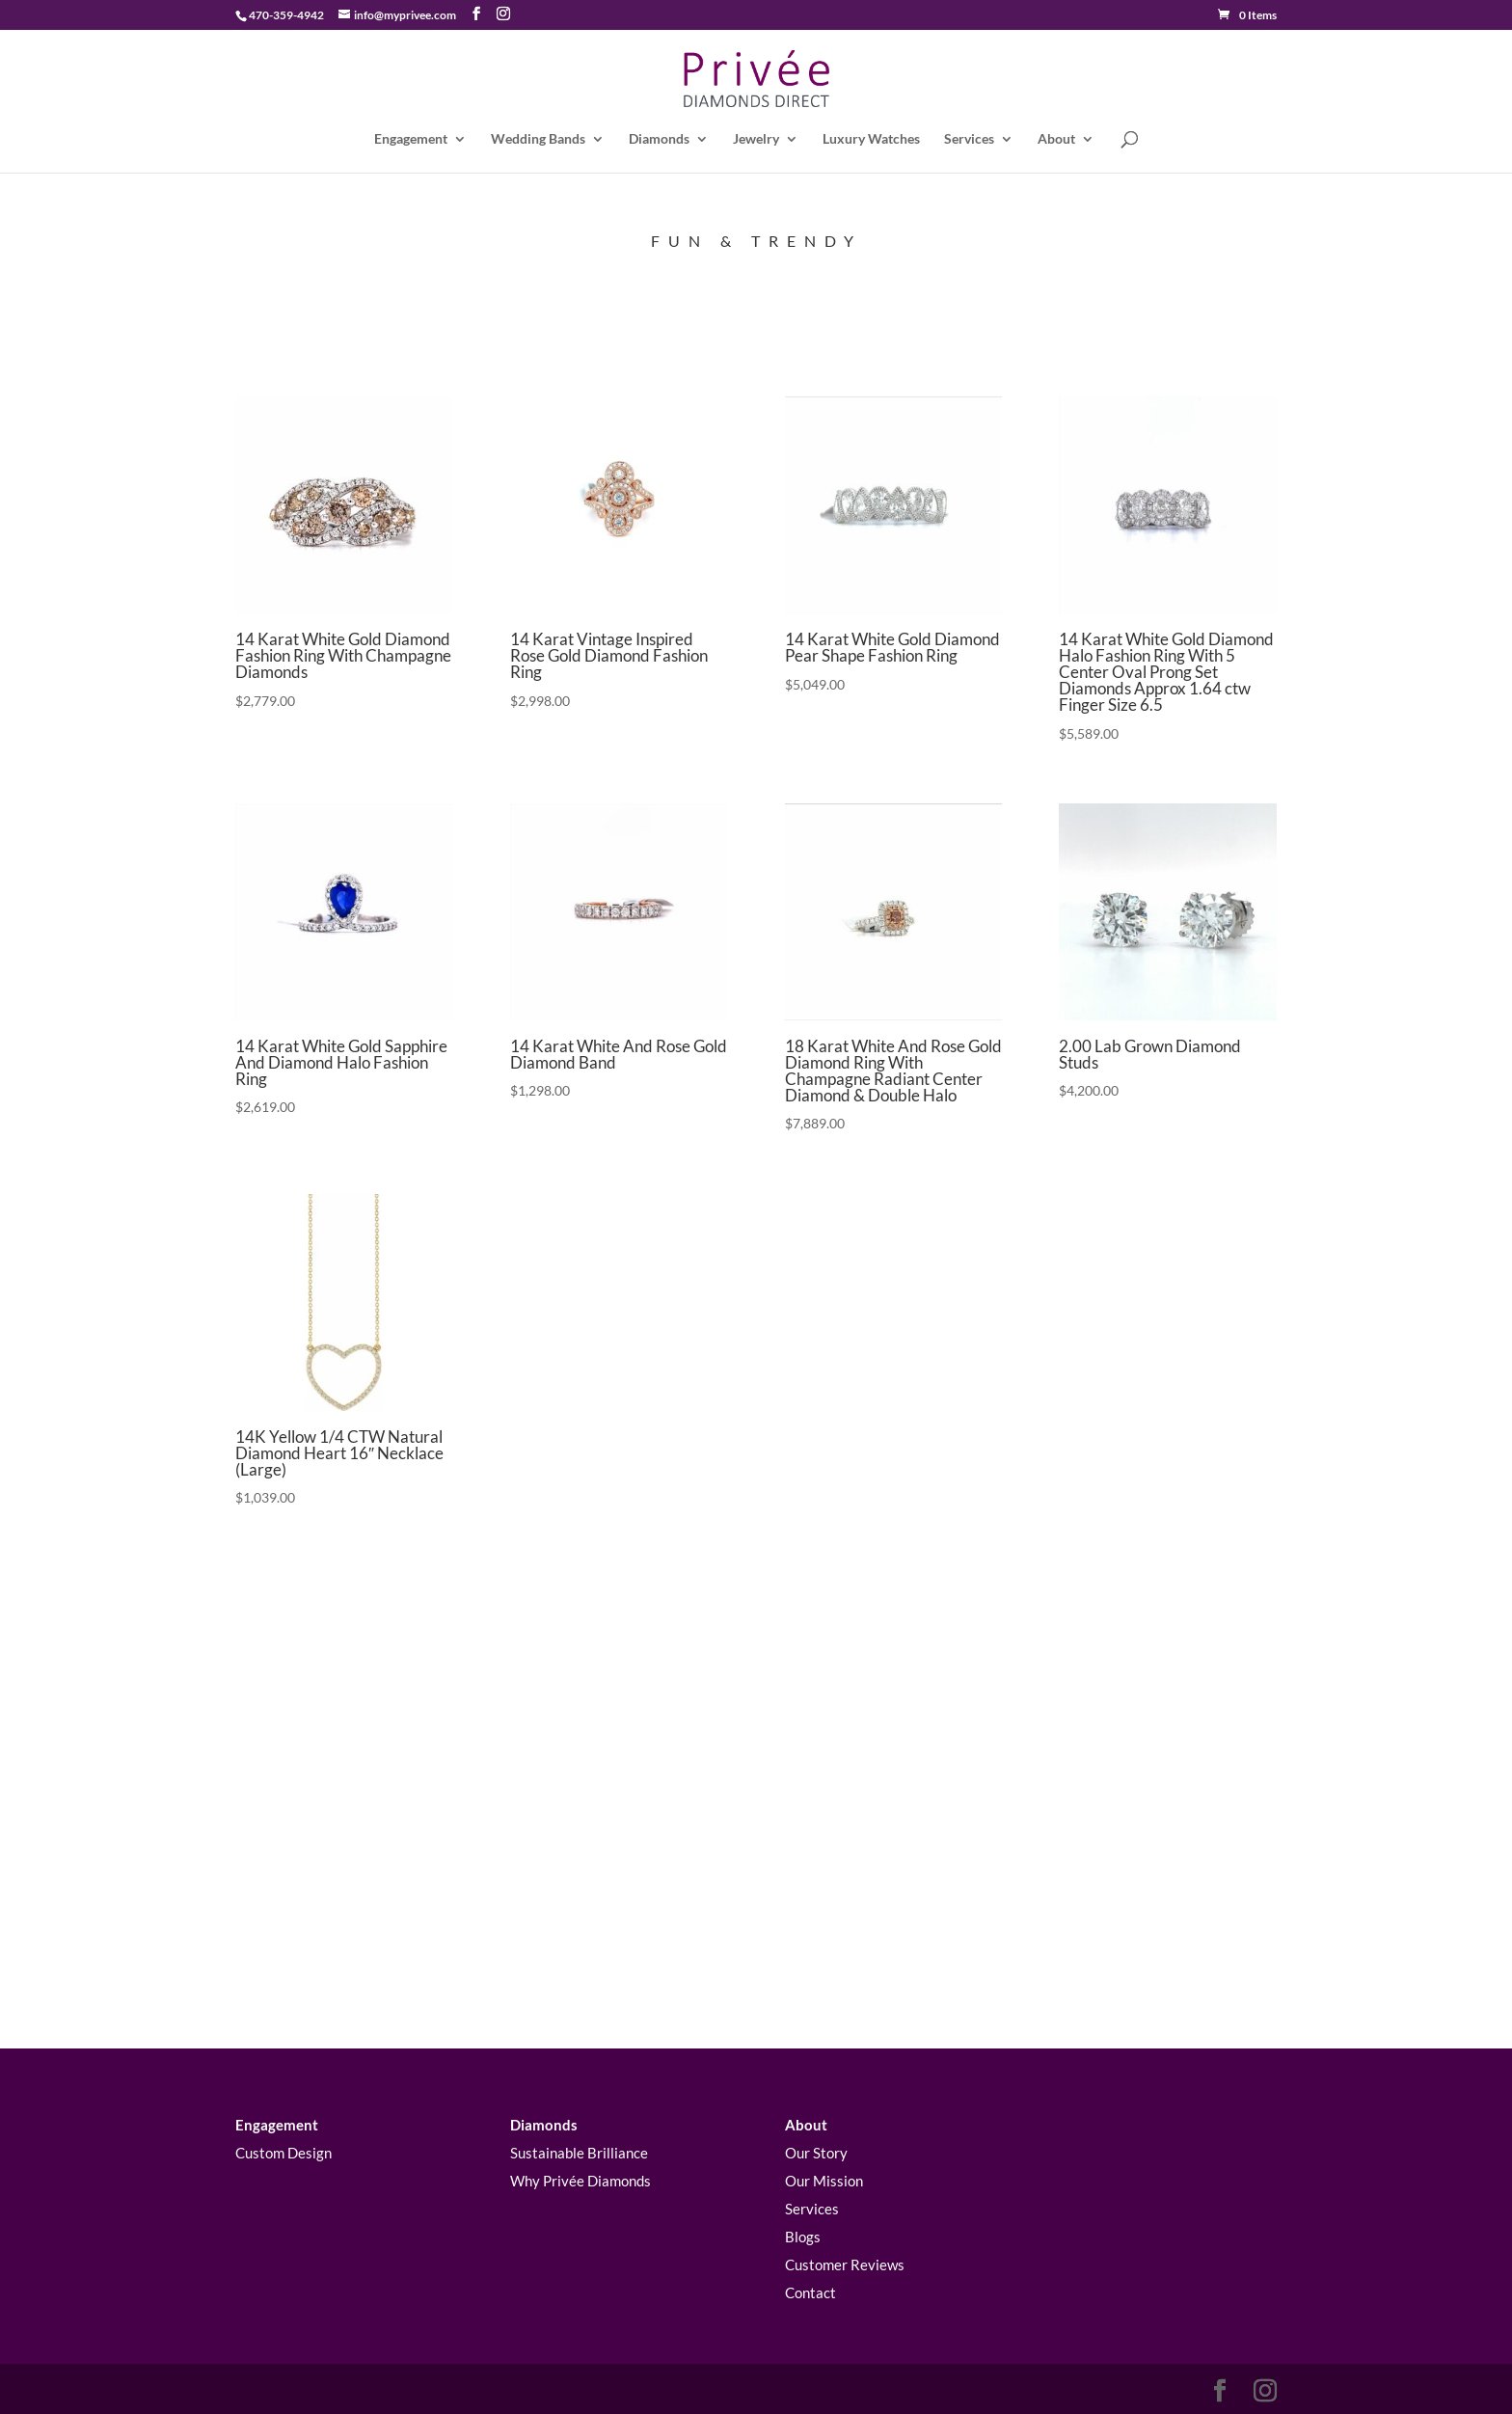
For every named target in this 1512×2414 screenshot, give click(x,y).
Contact (810, 2292)
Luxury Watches (871, 139)
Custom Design (283, 2153)
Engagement (410, 139)
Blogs (803, 2237)
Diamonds (659, 139)
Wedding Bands (538, 139)
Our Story (816, 2153)
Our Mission (824, 2181)
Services (969, 139)
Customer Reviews (844, 2264)
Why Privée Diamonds (580, 2181)
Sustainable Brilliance (579, 2153)
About (1056, 139)
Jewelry (756, 139)
